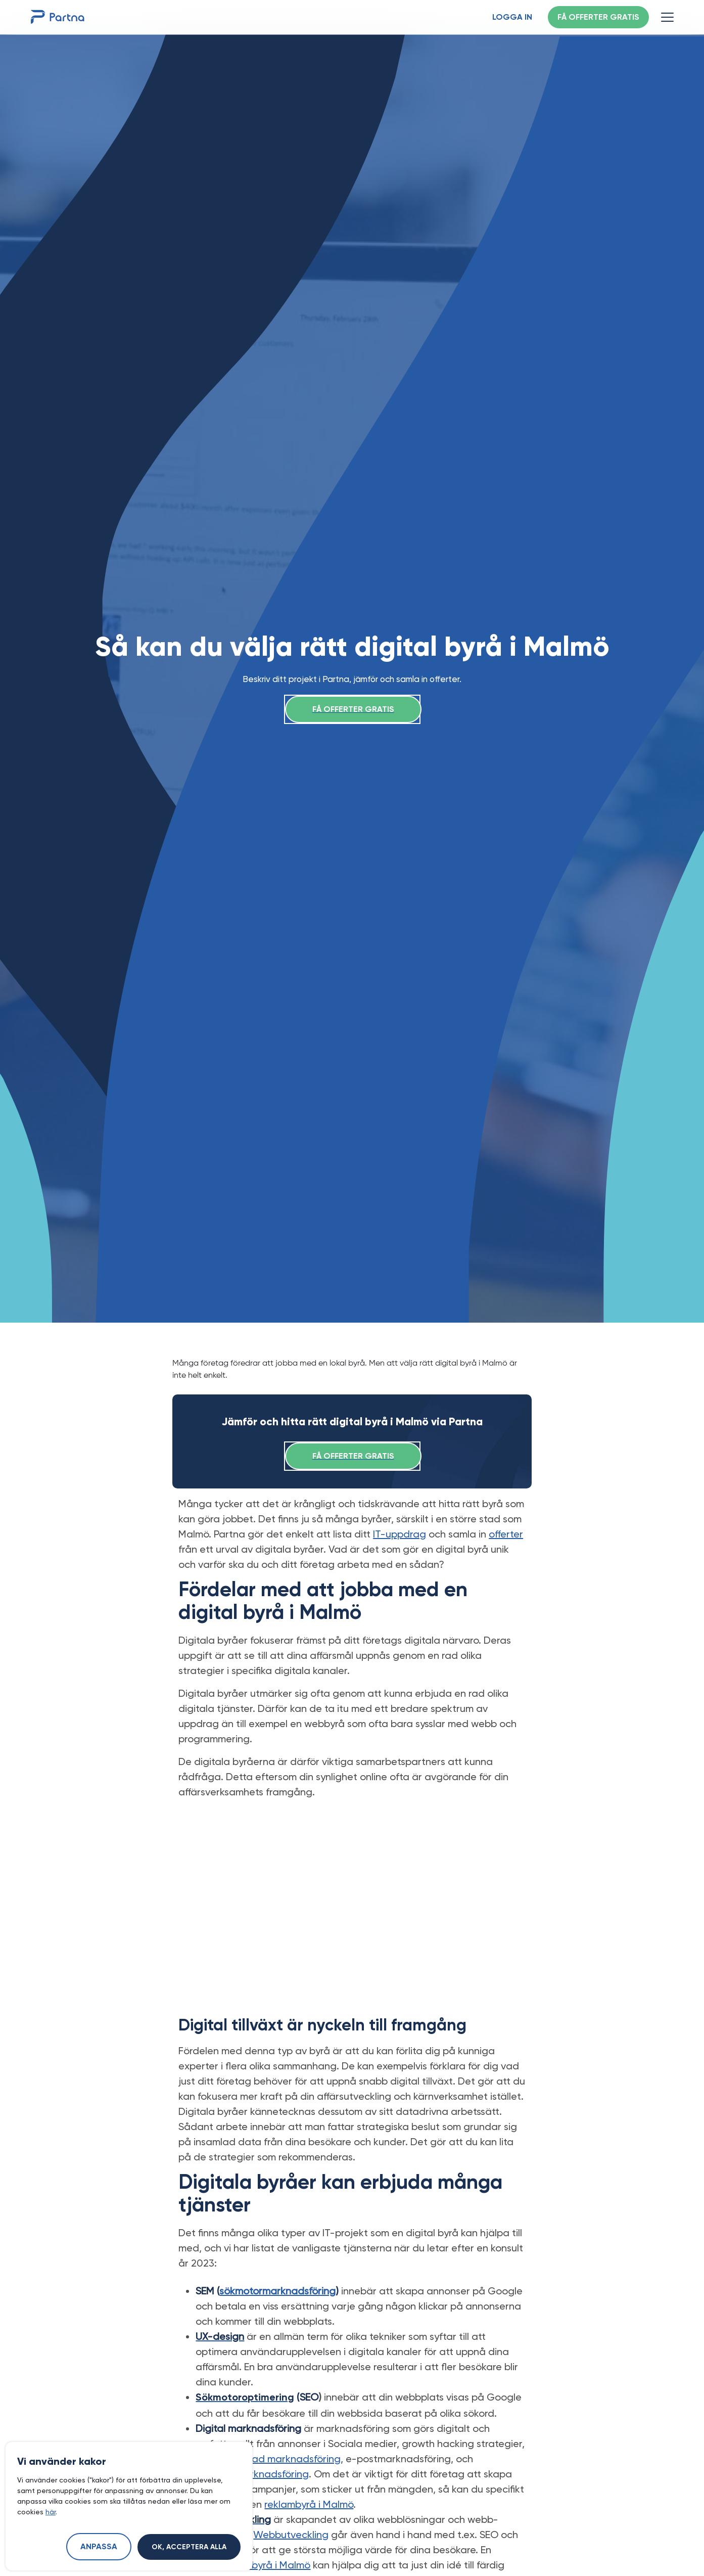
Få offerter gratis (598, 18)
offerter (506, 1534)
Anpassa (98, 2547)
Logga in (512, 18)
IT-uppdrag (399, 1534)
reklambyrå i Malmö (308, 2504)
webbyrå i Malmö (271, 2565)
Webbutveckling (290, 2534)
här (50, 2512)
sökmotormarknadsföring (277, 2291)
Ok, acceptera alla (189, 2547)
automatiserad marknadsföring (268, 2459)
